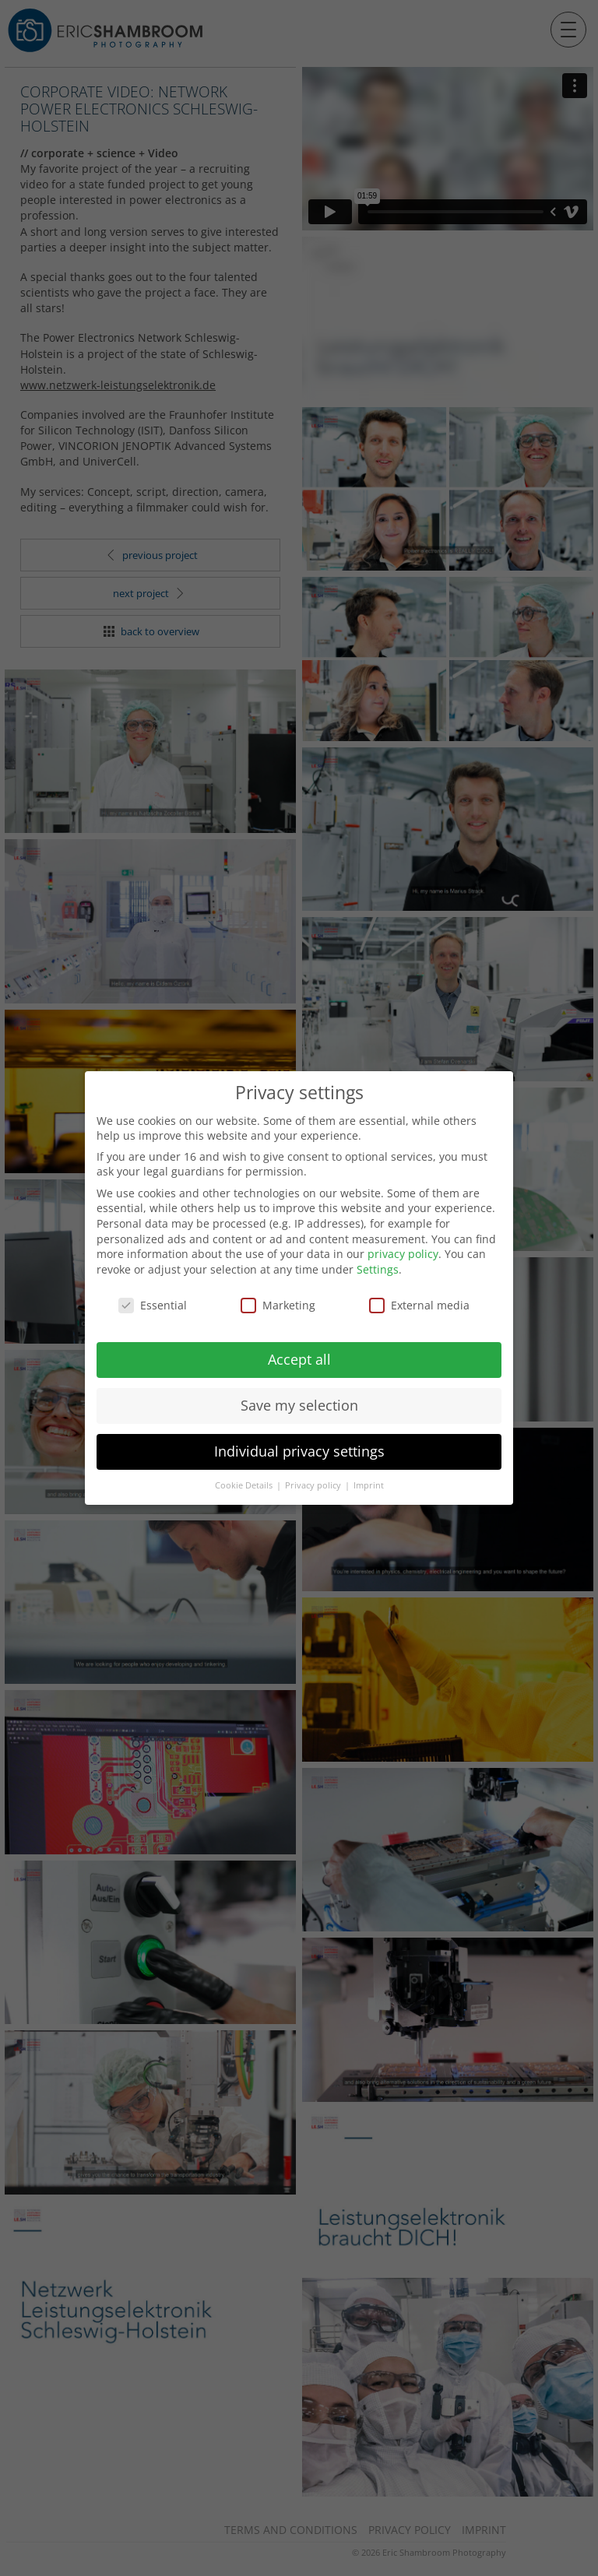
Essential (152, 1305)
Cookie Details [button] (245, 1485)
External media (419, 1305)
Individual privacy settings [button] (299, 1451)
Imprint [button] (369, 1485)
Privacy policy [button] (314, 1485)
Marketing (278, 1305)
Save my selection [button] (299, 1405)
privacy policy (403, 1253)
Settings (378, 1269)
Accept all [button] (299, 1359)
